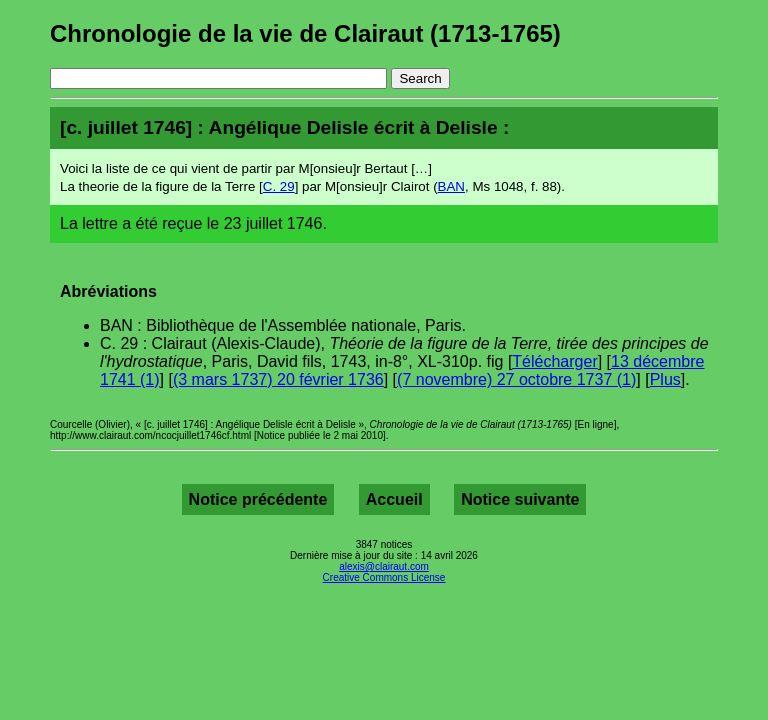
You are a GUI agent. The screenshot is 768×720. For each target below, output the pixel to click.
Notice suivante (520, 499)
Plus (665, 379)
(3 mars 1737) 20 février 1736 (278, 379)
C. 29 (279, 186)
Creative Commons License (384, 577)
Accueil (394, 499)
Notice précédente (258, 499)
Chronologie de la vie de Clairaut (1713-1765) (305, 33)
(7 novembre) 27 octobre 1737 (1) (516, 379)
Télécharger (554, 361)
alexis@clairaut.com (384, 566)
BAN (451, 186)
